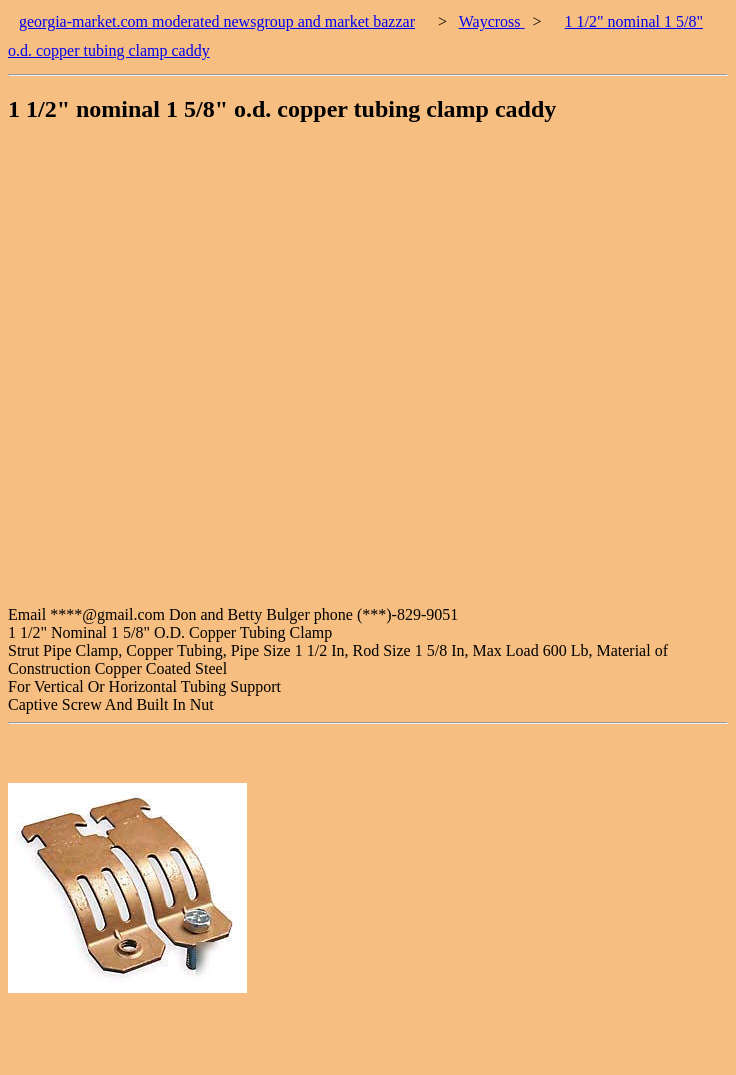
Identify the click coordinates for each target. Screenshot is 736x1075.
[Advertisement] (232, 374)
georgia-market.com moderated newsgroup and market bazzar (217, 21)
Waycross (492, 21)
